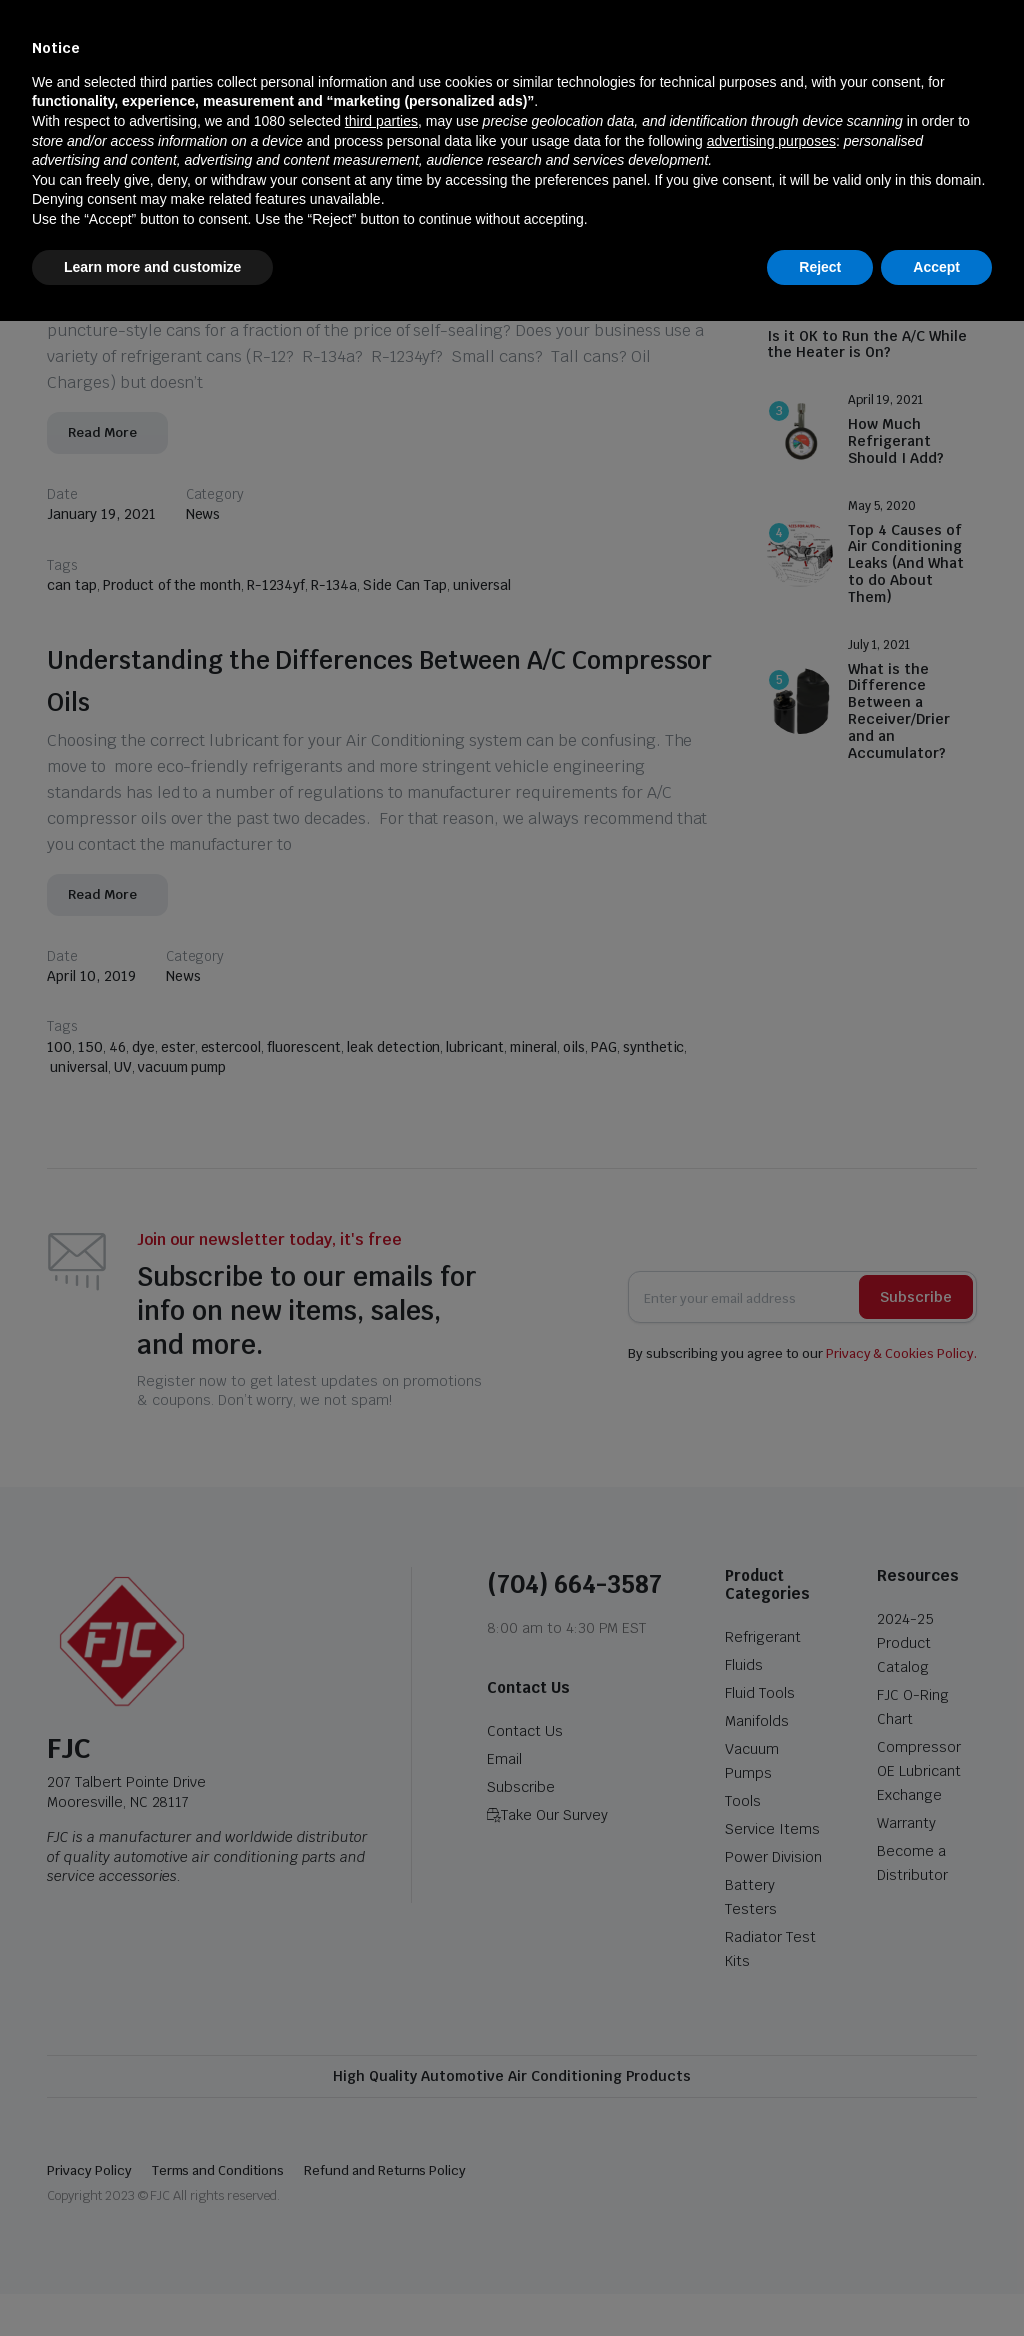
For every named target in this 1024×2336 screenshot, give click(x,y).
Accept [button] (936, 2281)
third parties (381, 2136)
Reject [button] (820, 2281)
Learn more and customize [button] (152, 2281)
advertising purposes (771, 2155)
